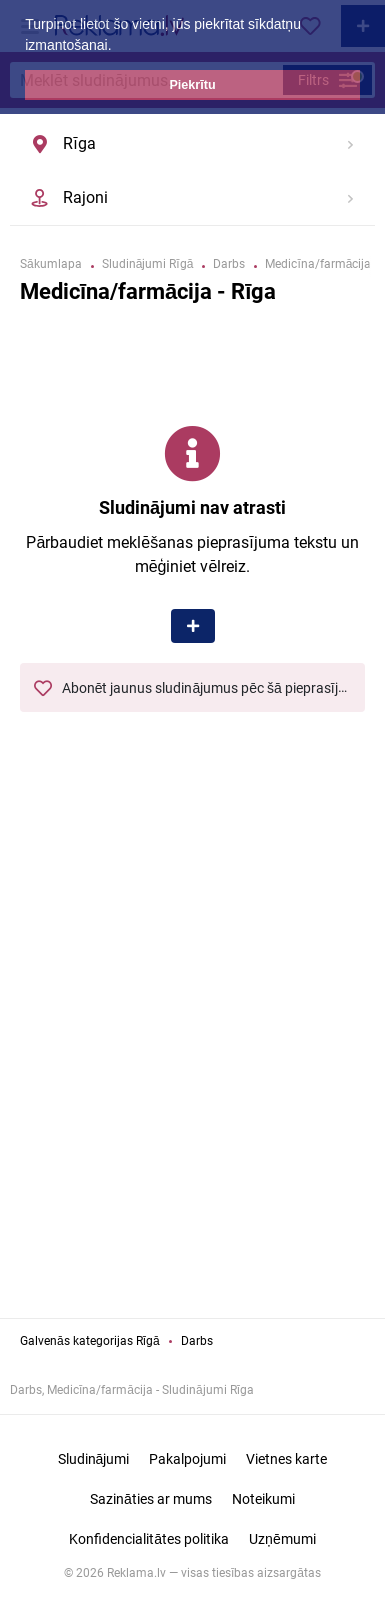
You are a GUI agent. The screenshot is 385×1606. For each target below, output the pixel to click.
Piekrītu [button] (192, 85)
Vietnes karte (286, 1459)
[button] (118, 47)
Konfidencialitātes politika (149, 1539)
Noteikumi (263, 1499)
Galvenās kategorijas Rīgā (90, 1341)
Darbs (197, 1341)
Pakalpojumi (187, 1459)
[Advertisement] (193, 1088)
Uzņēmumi (282, 1539)
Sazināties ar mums (151, 1499)
